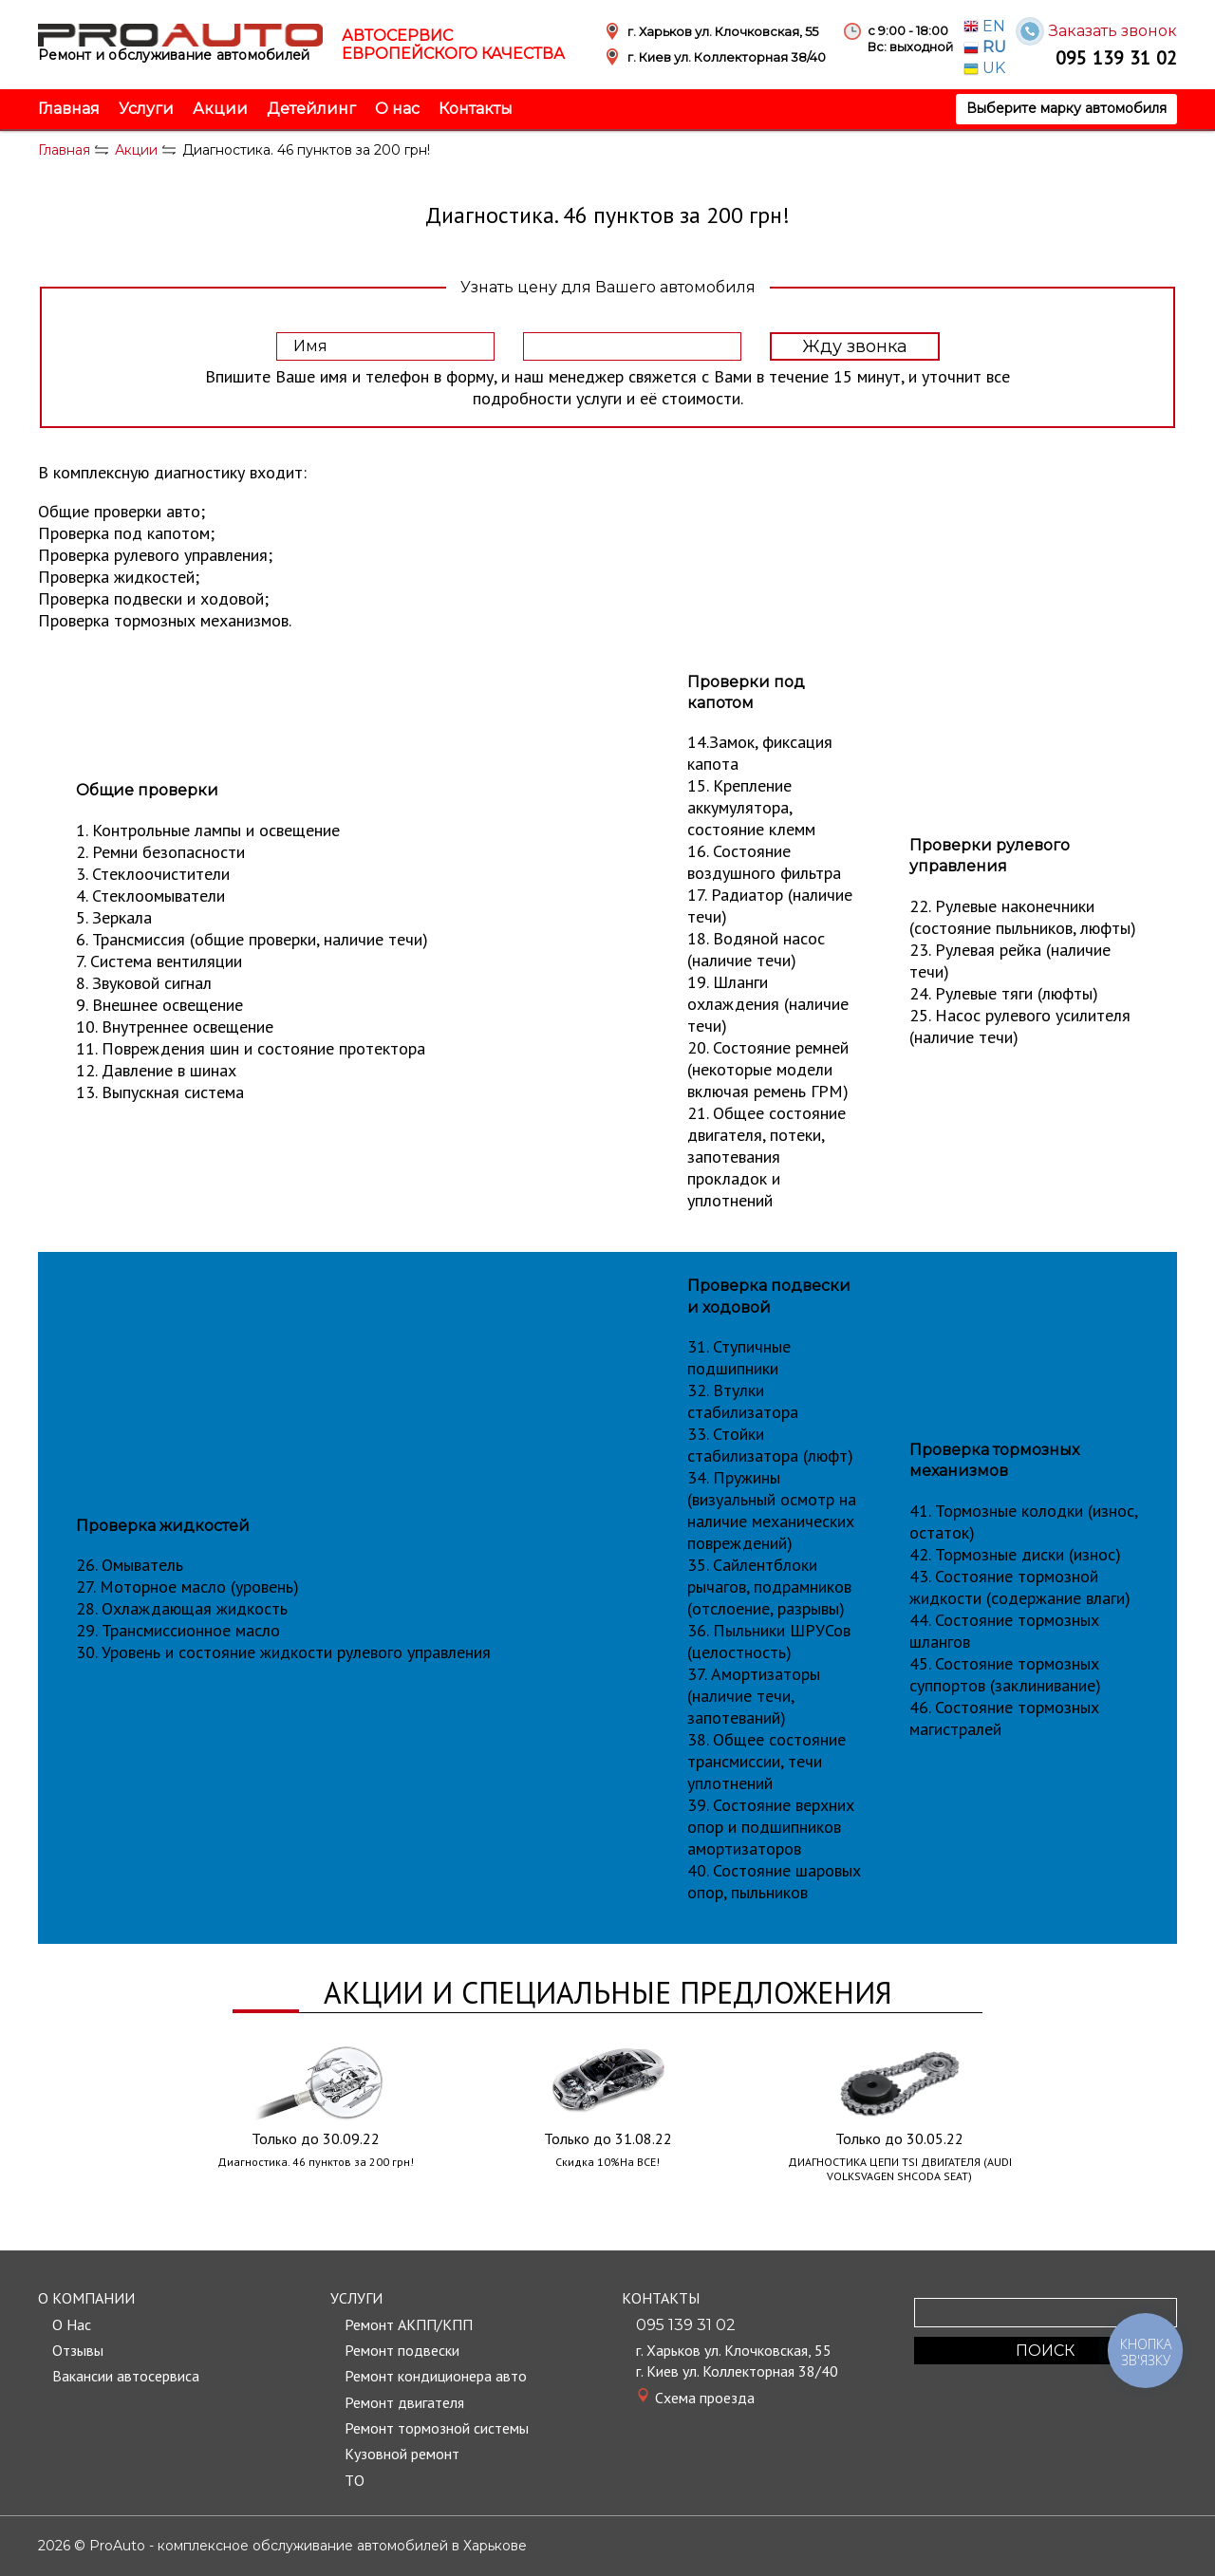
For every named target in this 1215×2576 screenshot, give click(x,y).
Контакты (476, 109)
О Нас (71, 2324)
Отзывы (77, 2350)
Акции (220, 109)
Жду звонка (854, 346)
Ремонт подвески (402, 2350)
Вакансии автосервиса (125, 2375)
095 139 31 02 (1116, 57)
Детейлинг (311, 109)
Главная (69, 109)
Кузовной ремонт (402, 2453)
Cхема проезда (705, 2397)
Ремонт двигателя (404, 2402)
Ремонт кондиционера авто (436, 2375)
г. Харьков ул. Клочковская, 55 (734, 2350)
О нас (397, 109)
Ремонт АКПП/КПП (409, 2324)
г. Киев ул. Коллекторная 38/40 (737, 2370)
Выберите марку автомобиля (1066, 108)
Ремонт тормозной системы (437, 2427)
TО (354, 2480)
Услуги (146, 109)
